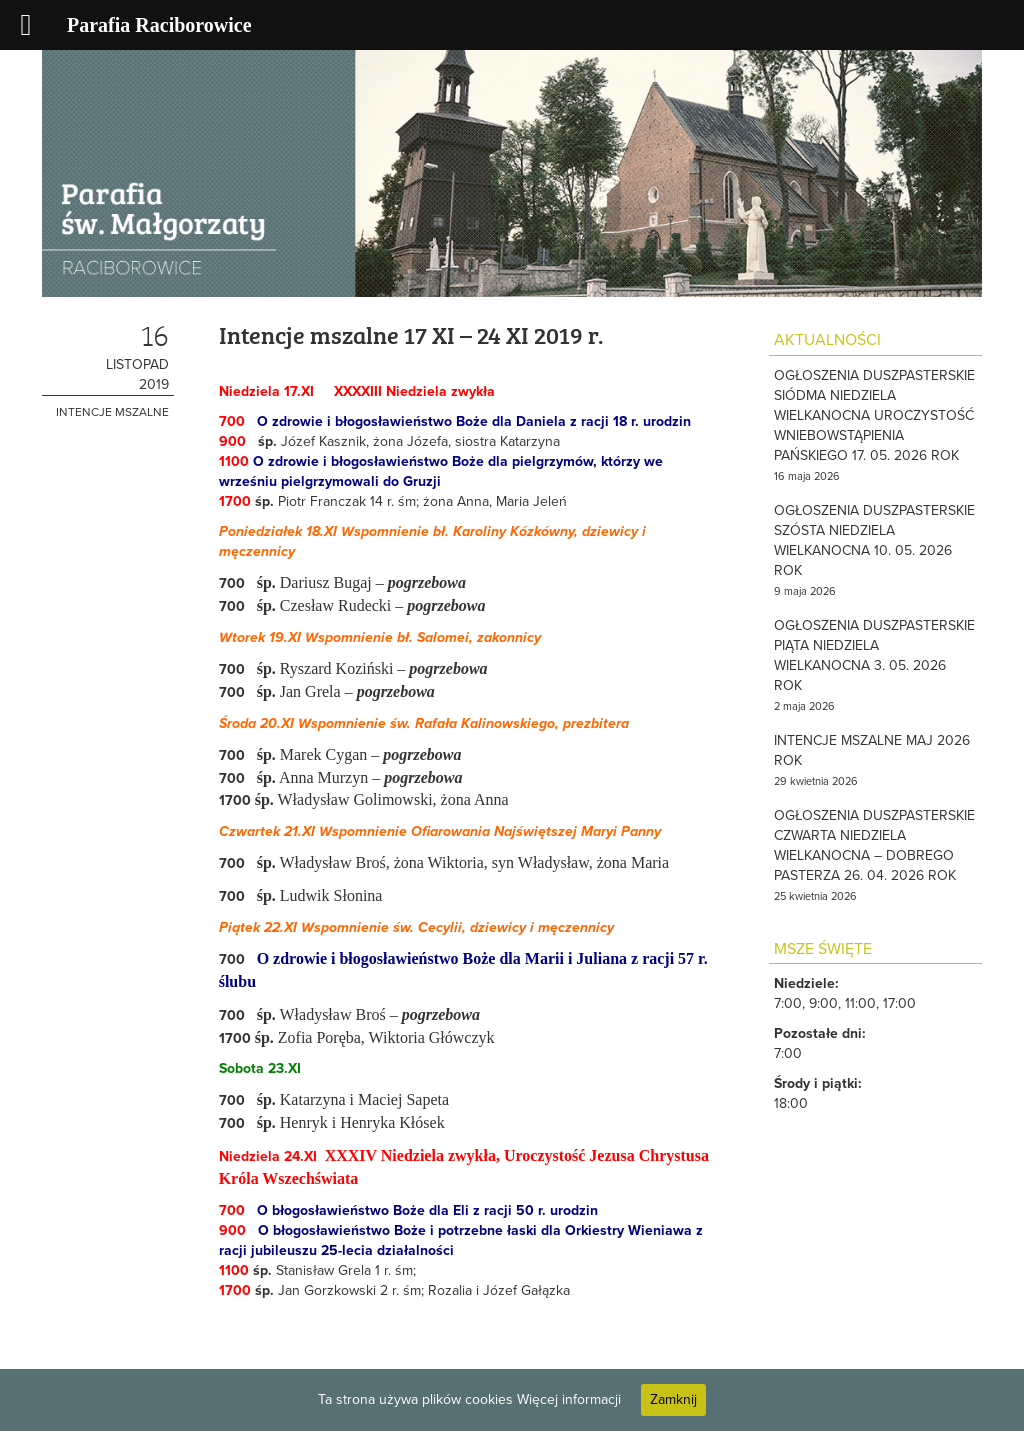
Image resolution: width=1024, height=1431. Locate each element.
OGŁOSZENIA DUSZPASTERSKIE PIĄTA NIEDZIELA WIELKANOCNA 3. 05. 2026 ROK (874, 655)
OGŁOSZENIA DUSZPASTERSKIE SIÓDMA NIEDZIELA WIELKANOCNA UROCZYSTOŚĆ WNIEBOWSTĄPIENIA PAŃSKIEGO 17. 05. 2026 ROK (874, 415)
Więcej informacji (569, 1399)
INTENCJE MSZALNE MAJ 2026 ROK (872, 750)
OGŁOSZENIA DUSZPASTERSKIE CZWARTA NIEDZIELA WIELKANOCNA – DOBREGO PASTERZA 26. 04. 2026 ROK (874, 845)
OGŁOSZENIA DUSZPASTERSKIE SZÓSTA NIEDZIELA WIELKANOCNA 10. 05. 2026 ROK (874, 540)
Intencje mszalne (112, 412)
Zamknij (673, 1399)
